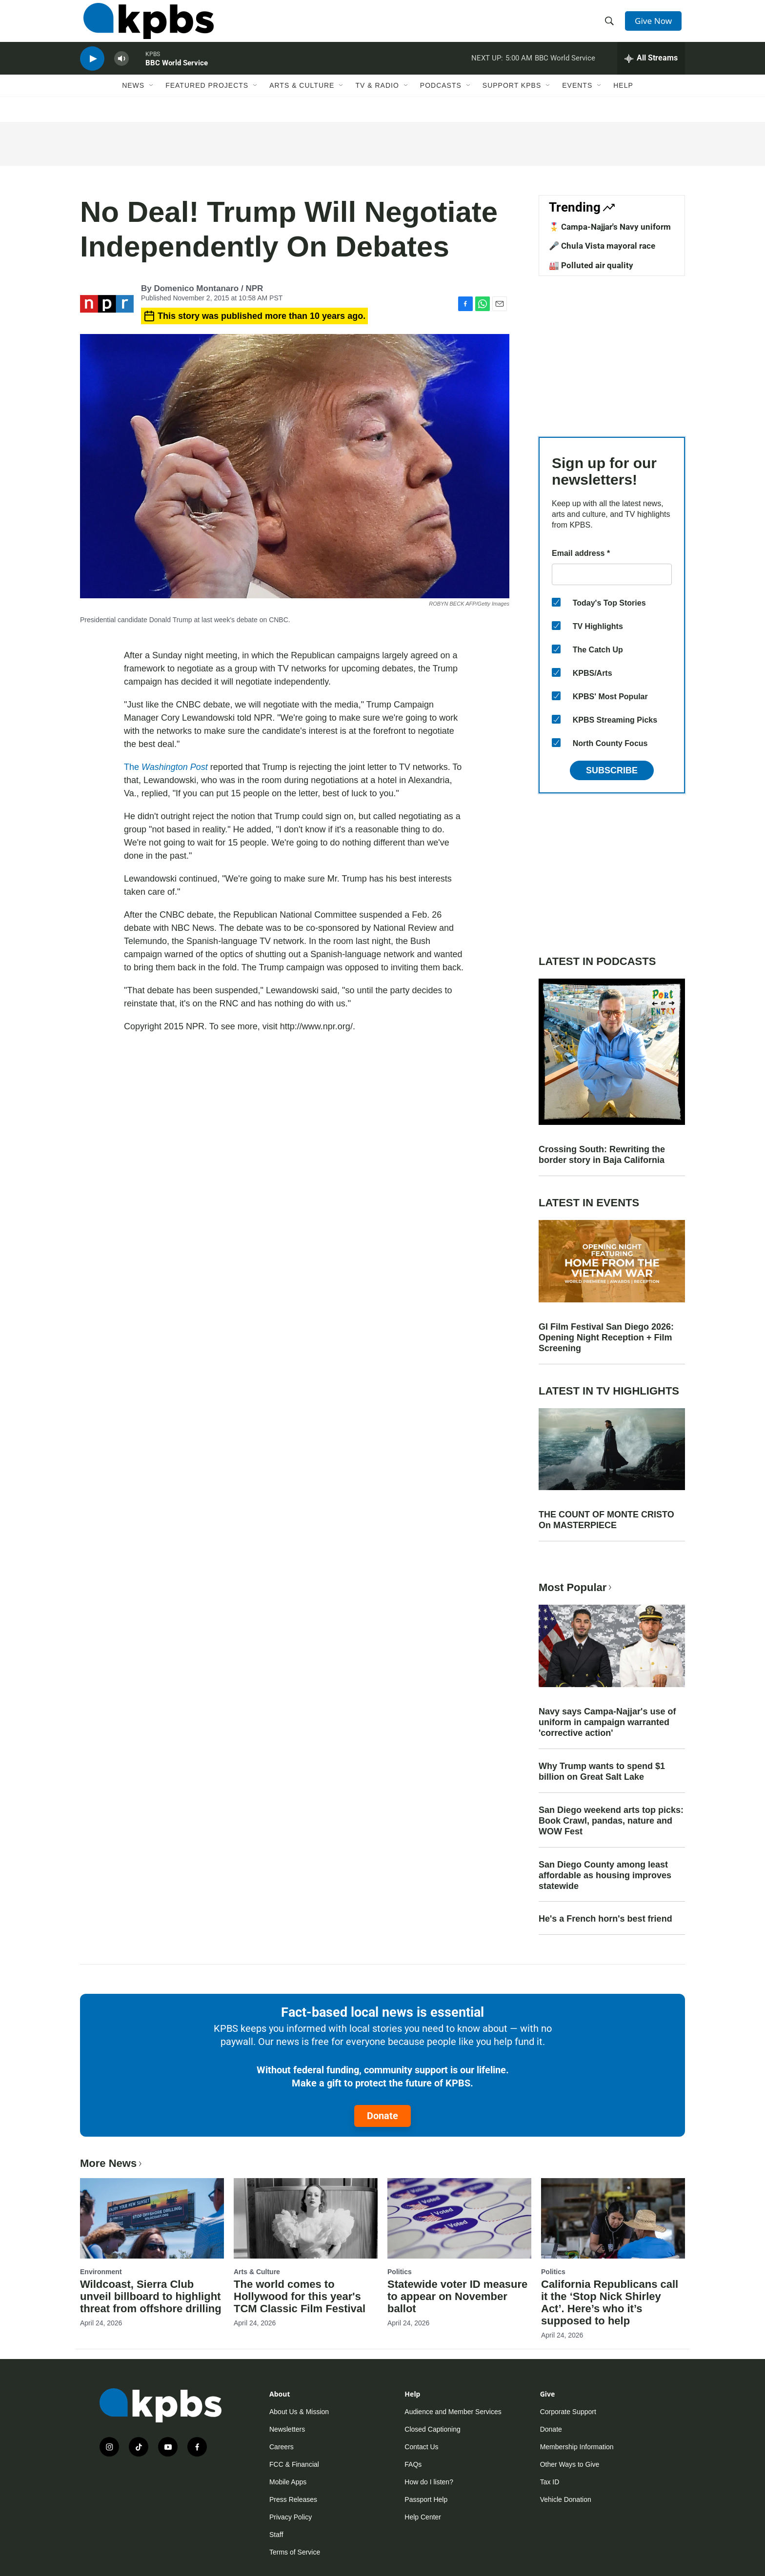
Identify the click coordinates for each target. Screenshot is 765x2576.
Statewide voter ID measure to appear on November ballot (457, 2296)
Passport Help (425, 2499)
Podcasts (441, 101)
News (133, 101)
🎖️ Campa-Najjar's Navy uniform (610, 227)
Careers (281, 2447)
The (166, 767)
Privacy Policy (290, 2517)
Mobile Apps (287, 2482)
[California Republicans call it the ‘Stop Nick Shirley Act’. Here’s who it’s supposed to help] (613, 2218)
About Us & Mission (299, 2412)
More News (112, 2163)
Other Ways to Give (570, 2464)
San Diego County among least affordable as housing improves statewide (605, 1875)
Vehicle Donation (565, 2499)
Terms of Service (294, 2552)
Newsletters (287, 2429)
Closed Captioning (432, 2429)
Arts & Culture (301, 101)
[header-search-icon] (611, 25)
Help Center (422, 2517)
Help (623, 101)
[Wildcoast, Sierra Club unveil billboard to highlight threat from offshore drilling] (152, 2218)
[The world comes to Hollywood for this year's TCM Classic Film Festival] (306, 2218)
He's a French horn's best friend (605, 1919)
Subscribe (612, 770)
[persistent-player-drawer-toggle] (651, 70)
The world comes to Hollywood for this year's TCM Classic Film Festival (299, 2296)
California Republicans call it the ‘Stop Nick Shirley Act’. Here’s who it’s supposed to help (609, 2302)
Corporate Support (568, 2412)
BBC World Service (176, 75)
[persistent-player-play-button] (92, 71)
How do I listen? (428, 2482)
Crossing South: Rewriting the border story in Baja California (602, 1154)
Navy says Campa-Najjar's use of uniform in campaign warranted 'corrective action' (607, 1722)
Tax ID (550, 2482)
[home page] (145, 26)
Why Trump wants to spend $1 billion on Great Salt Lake (602, 1771)
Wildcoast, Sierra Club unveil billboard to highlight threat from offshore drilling (150, 2296)
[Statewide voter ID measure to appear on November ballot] (459, 2218)
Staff (276, 2534)
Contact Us (421, 2447)
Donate (382, 2116)
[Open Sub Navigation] (152, 101)
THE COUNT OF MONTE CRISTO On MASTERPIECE (606, 1520)
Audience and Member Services (452, 2412)
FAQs (413, 2464)
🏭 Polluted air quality (591, 265)
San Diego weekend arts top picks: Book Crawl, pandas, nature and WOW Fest (611, 1820)
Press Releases (293, 2499)
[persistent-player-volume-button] (121, 71)
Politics (399, 2272)
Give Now (655, 25)
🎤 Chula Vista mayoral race (602, 246)
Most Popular (576, 1587)
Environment (101, 2272)
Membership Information (577, 2447)
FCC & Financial (294, 2464)
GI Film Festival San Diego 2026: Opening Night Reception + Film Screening (606, 1337)
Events (577, 101)
